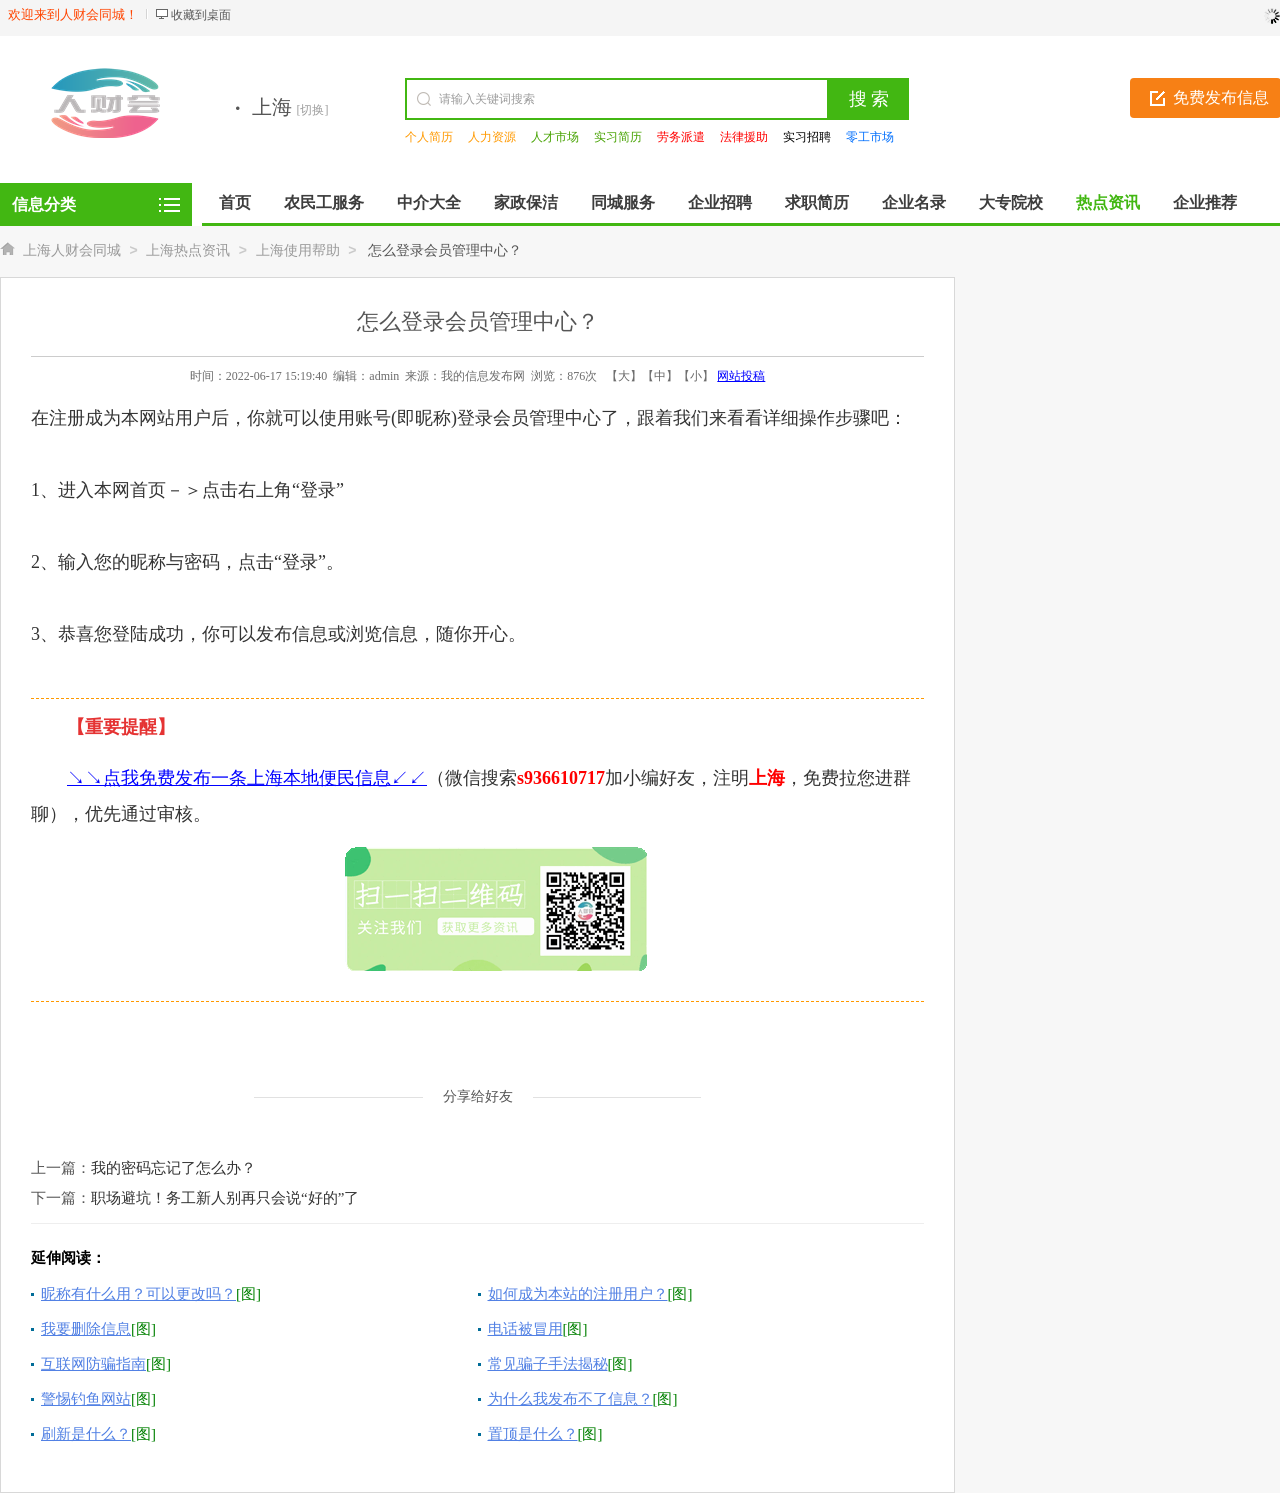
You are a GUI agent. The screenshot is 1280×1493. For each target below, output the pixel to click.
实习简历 (618, 137)
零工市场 (870, 137)
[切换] (313, 110)
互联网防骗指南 (93, 1364)
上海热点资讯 (188, 250)
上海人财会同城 (72, 250)
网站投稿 (741, 376)
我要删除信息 (86, 1329)
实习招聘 (807, 137)
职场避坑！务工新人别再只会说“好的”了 (225, 1198)
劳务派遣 (681, 137)
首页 (235, 202)
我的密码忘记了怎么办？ (173, 1168)
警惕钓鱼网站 (86, 1399)
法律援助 (744, 137)
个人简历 (429, 137)
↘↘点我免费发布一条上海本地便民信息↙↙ (247, 778)
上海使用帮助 (298, 250)
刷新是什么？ (86, 1434)
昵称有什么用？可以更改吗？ (138, 1294)
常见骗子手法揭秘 (548, 1364)
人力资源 (492, 137)
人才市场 (555, 137)
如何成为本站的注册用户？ (578, 1294)
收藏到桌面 (201, 15)
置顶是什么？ (533, 1434)
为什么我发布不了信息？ (570, 1399)
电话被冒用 (525, 1329)
